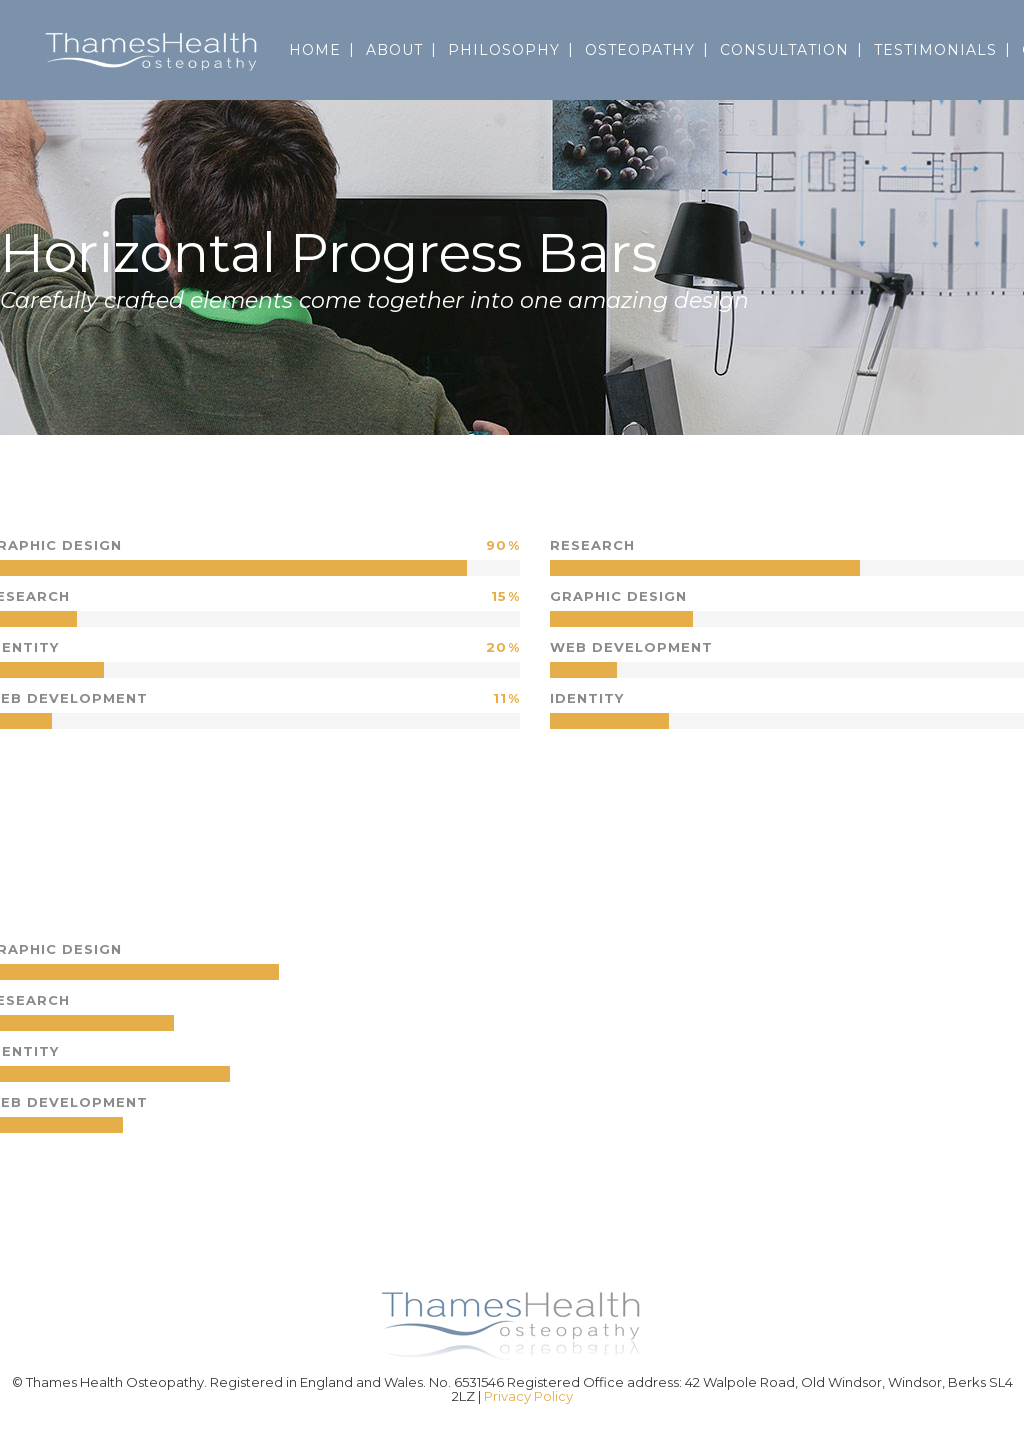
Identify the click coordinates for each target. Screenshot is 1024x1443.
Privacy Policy (528, 1396)
